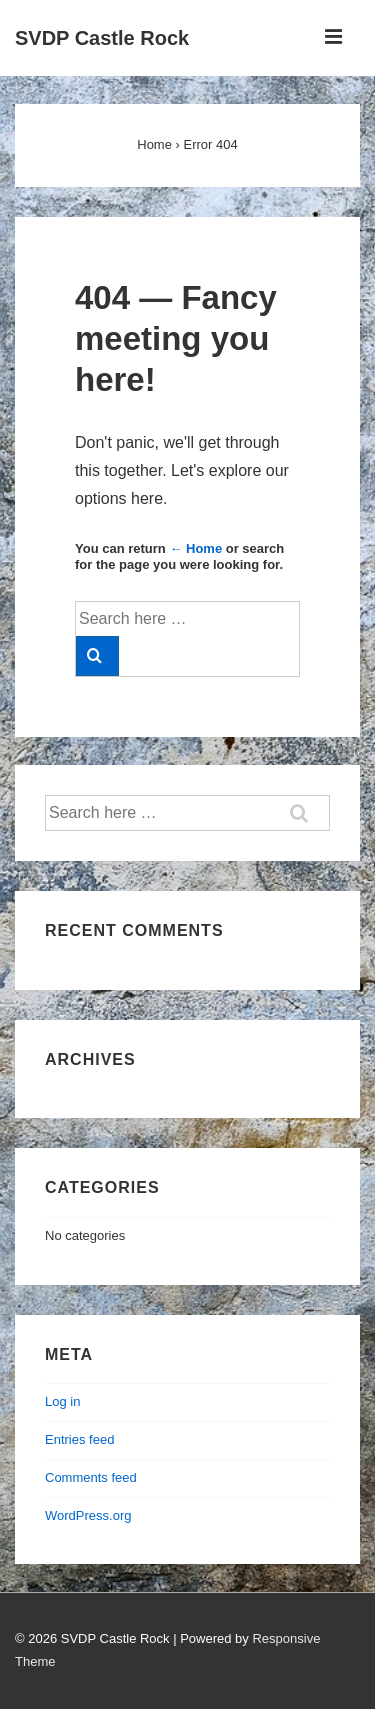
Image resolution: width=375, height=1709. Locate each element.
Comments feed (91, 1477)
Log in (62, 1401)
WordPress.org (88, 1515)
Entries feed (79, 1439)
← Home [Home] (195, 548)
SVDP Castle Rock (102, 38)
